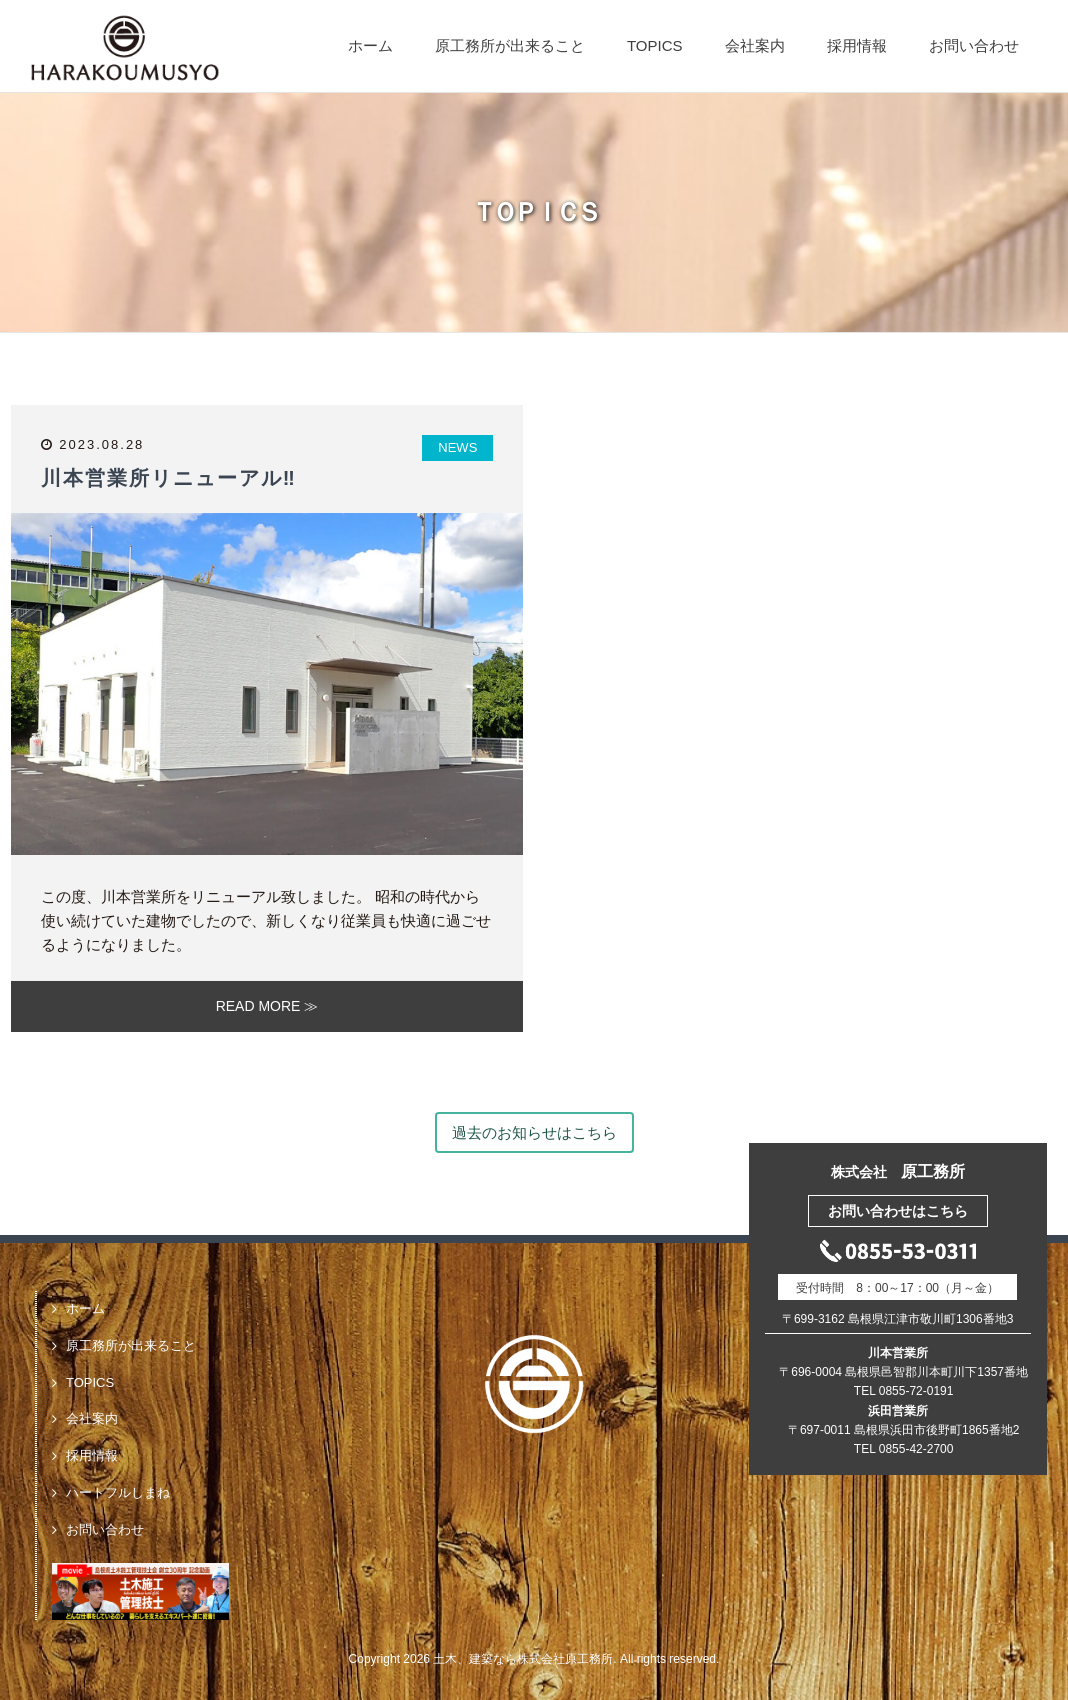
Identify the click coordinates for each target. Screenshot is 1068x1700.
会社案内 (755, 45)
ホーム (370, 45)
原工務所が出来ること (510, 45)
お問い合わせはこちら (898, 1211)
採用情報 (857, 45)
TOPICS (655, 45)
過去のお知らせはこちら (534, 1132)
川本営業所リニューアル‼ (169, 478)
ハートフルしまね (118, 1492)
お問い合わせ (974, 45)
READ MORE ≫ (267, 1006)
